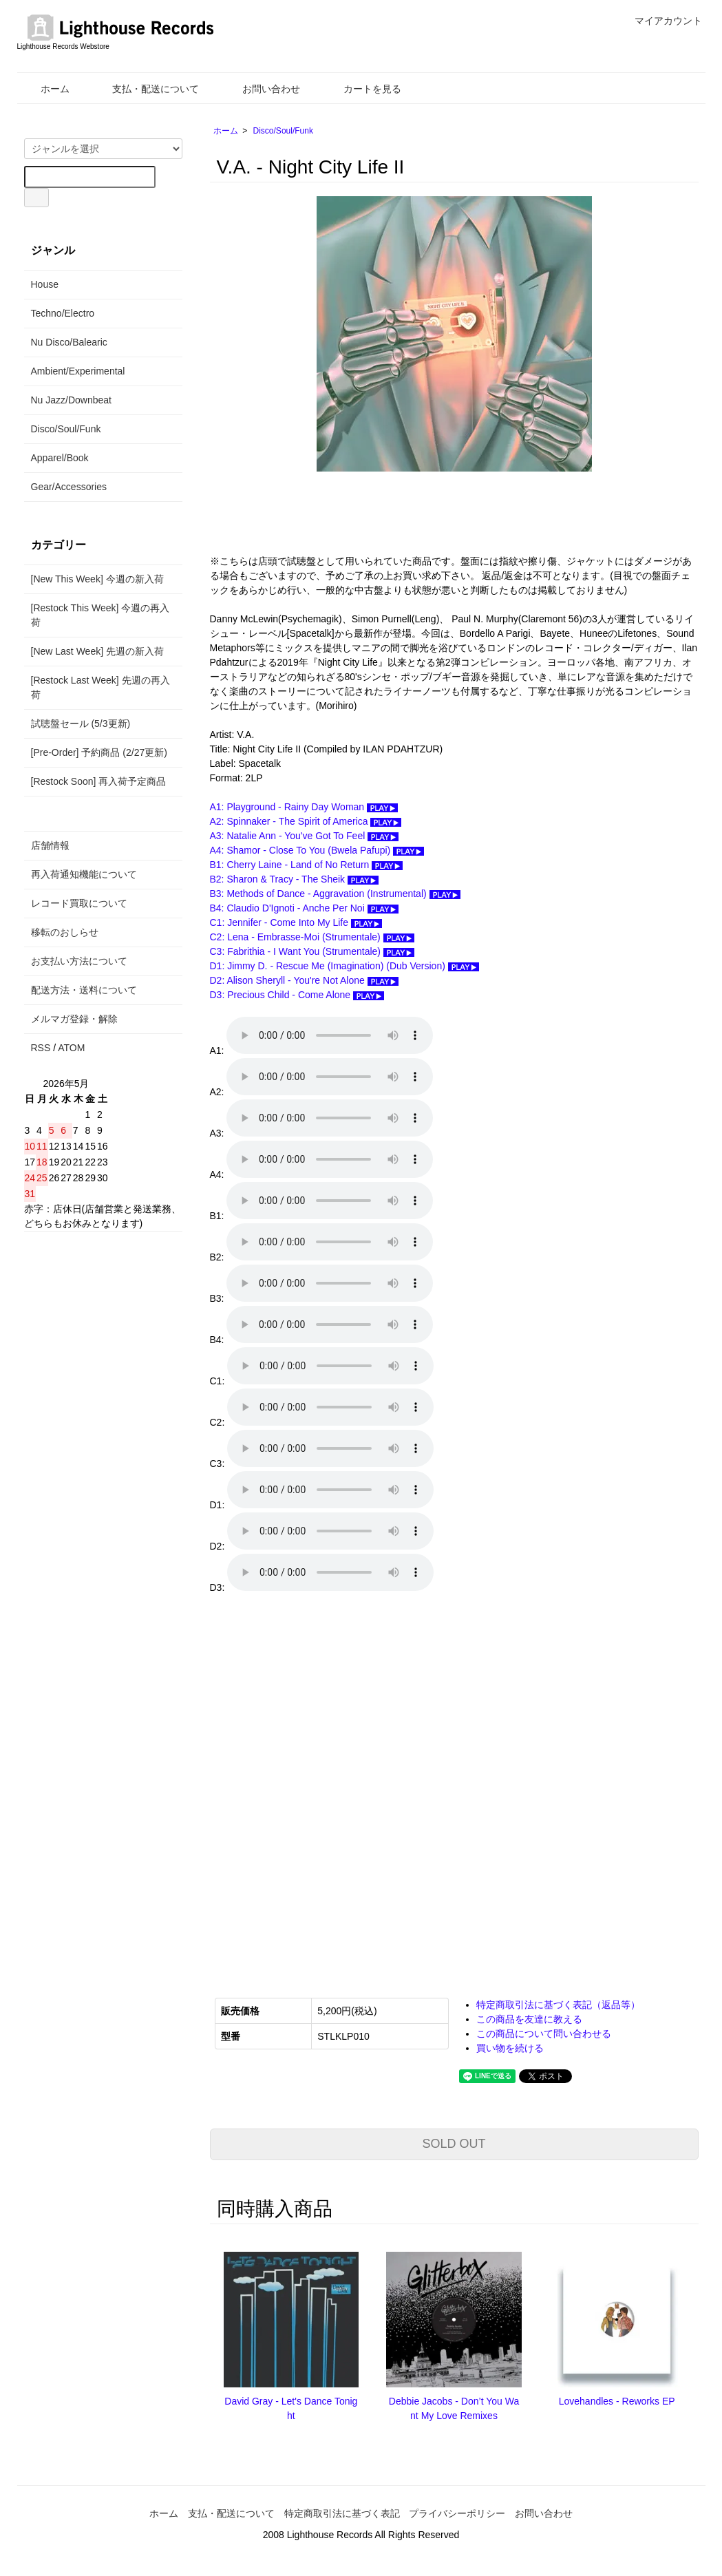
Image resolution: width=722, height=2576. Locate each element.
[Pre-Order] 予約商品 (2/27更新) (99, 752)
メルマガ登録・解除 (74, 1018)
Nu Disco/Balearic (69, 342)
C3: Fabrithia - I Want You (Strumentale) (312, 951)
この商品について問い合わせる (543, 2033)
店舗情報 (50, 845)
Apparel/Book (60, 457)
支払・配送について (145, 88)
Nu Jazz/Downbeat (71, 399)
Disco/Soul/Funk (283, 131)
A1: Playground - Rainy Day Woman (304, 806)
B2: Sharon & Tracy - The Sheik (294, 879)
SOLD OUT (453, 2144)
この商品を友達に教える (529, 2019)
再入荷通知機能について (84, 874)
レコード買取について (79, 903)
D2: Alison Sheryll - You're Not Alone (304, 980)
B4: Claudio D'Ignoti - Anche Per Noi (304, 908)
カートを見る (362, 88)
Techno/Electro (63, 313)
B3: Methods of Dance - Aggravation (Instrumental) (335, 893)
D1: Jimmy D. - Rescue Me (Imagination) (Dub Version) (344, 965)
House (45, 284)
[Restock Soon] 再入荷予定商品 (99, 781)
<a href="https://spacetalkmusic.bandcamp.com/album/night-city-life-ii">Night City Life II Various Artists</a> (347, 1786)
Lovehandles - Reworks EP (617, 2401)
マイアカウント (661, 20)
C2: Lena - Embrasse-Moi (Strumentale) (312, 936)
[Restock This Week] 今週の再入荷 (100, 615)
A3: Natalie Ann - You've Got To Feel (304, 835)
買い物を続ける (510, 2048)
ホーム (45, 88)
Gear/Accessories (69, 486)
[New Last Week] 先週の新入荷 (97, 651)
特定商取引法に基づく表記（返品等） (558, 2004)
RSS (41, 1047)
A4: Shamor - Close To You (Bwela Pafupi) (317, 850)
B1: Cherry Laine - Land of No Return (306, 864)
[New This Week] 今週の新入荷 (97, 578)
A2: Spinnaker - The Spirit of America (306, 821)
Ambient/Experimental (78, 371)
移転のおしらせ (64, 932)
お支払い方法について (79, 961)
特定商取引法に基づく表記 (342, 2513)
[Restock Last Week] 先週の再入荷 (100, 687)
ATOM (71, 1047)
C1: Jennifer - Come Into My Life (296, 922)
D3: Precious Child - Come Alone (297, 994)
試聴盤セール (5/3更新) (81, 723)
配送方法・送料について (84, 989)
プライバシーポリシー (457, 2513)
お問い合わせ (261, 88)
